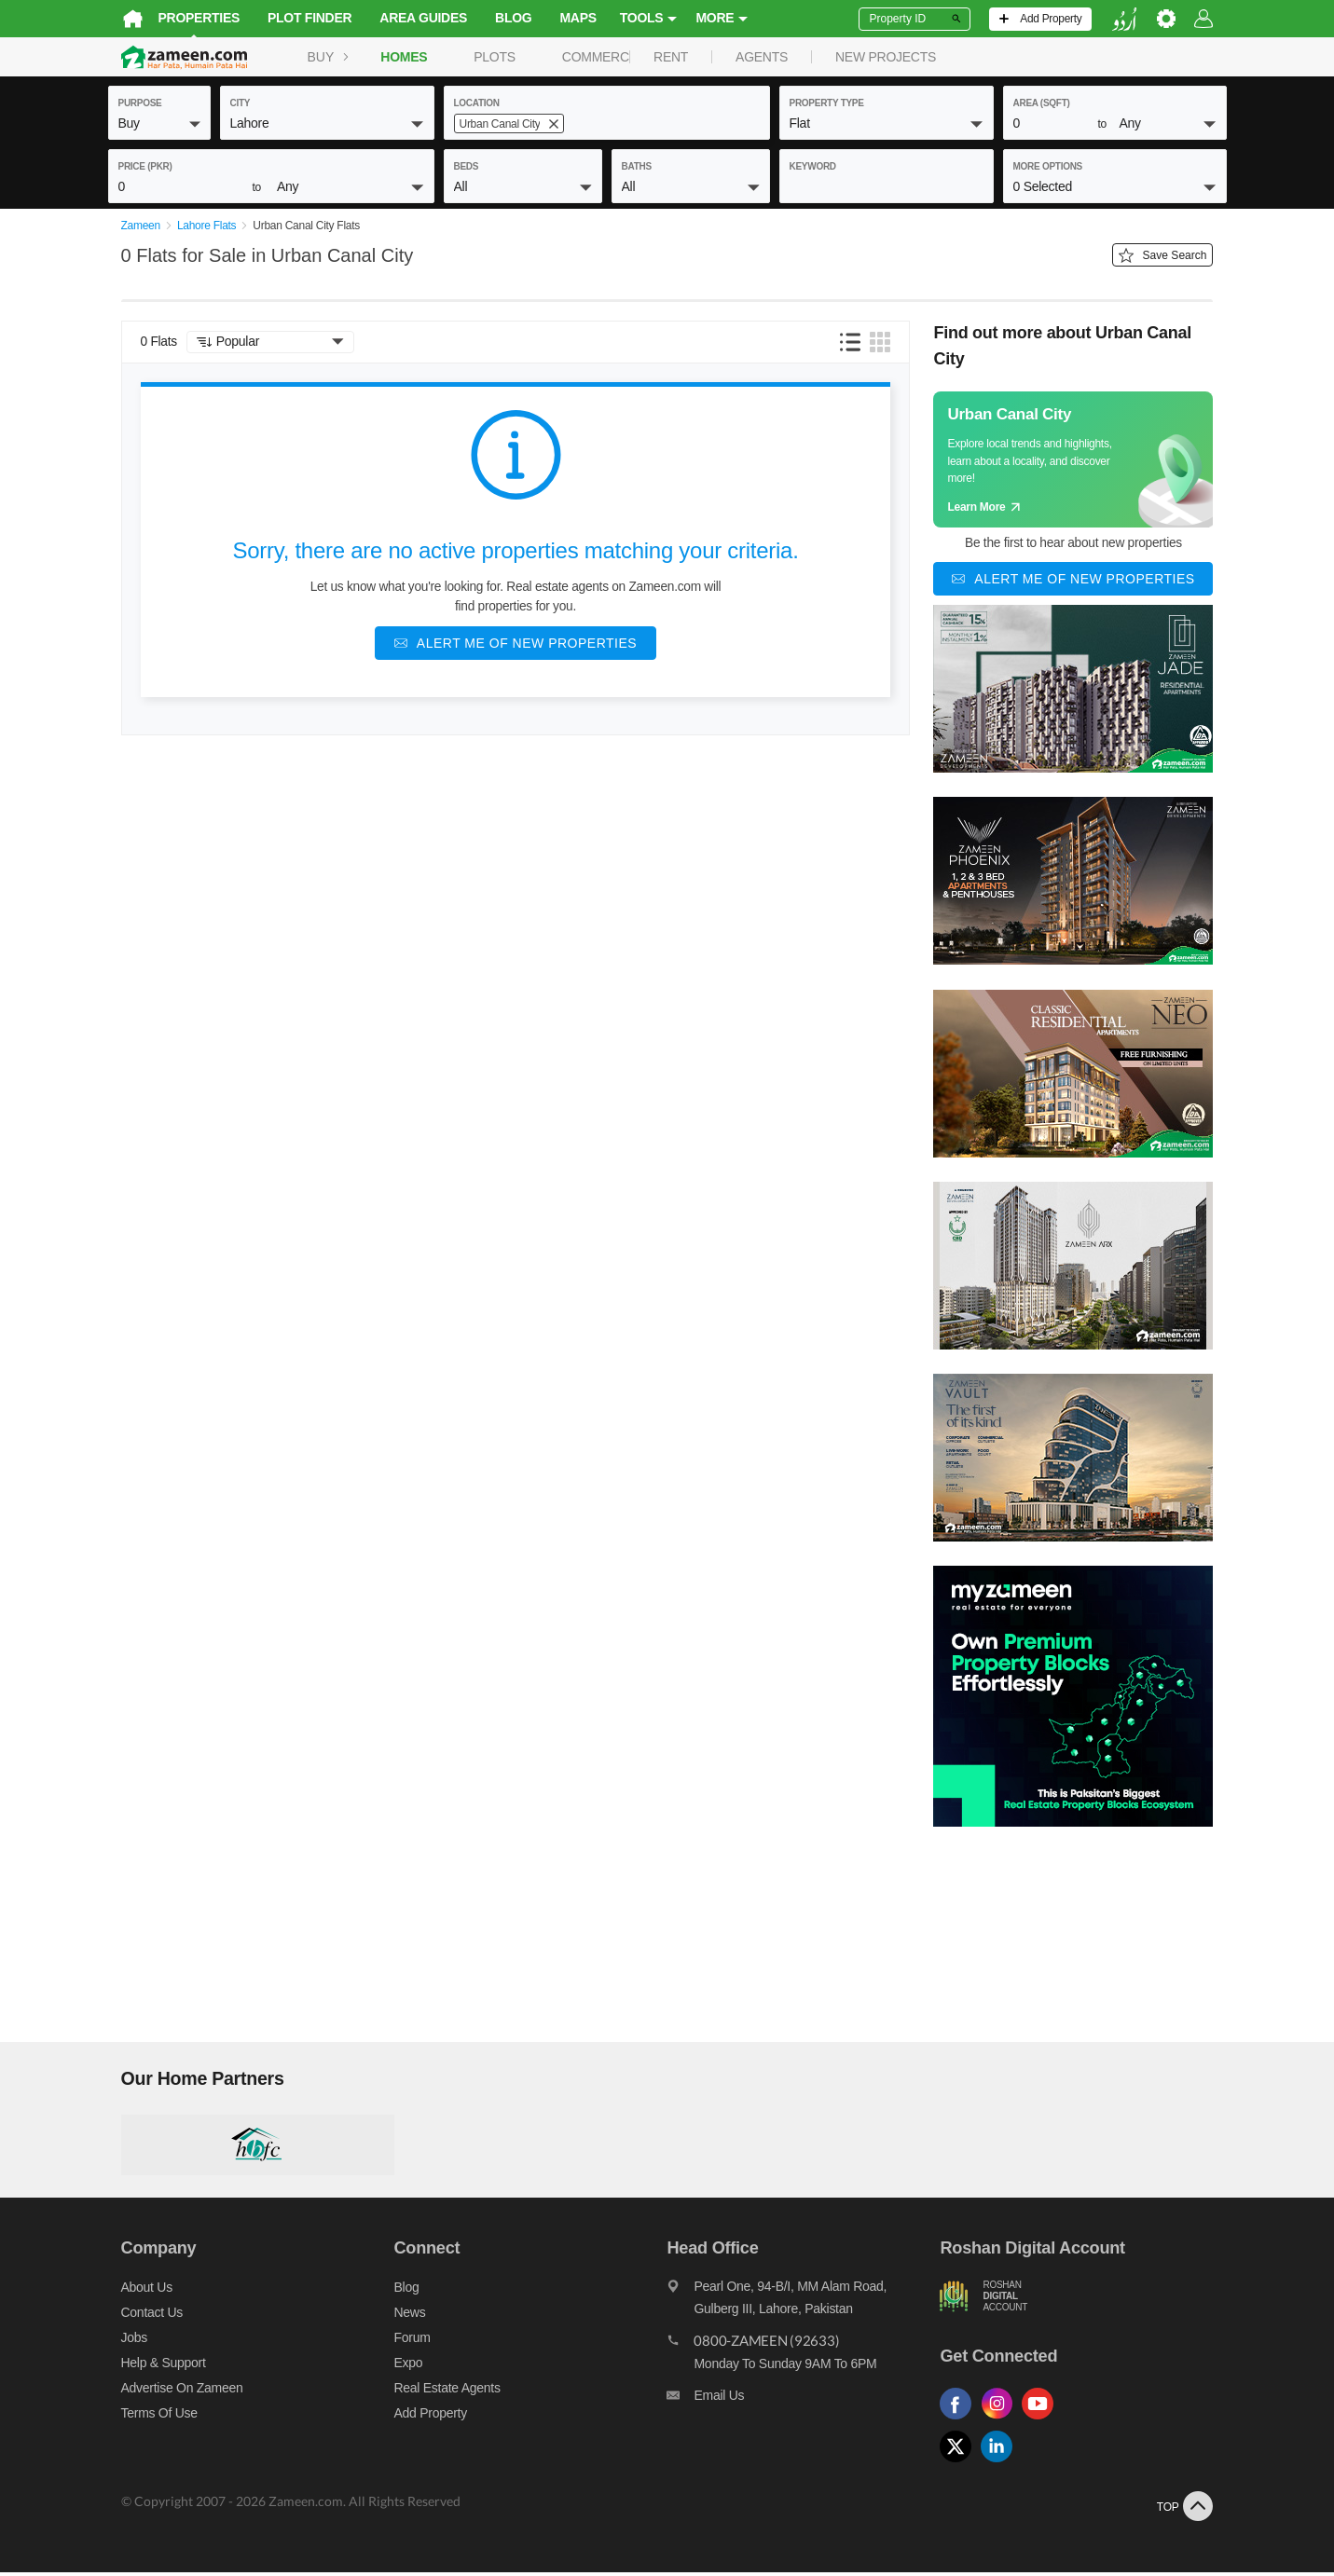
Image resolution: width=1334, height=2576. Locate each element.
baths (637, 166)
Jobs (121, 2341)
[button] (159, 123)
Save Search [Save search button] (1176, 259)
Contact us (139, 2316)
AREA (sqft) (1041, 103)
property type (827, 103)
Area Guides (410, 17)
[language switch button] (1137, 19)
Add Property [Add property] (424, 2416)
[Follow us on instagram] (1008, 2424)
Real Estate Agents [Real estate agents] (441, 2391)
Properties (186, 17)
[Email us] (807, 2403)
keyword (813, 166)
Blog (500, 17)
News (403, 2316)
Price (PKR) (145, 166)
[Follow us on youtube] (1049, 2424)
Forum (406, 2341)
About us (133, 2290)
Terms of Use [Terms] (146, 2416)
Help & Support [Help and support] (150, 2366)
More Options (1048, 166)
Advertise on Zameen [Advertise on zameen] (169, 2391)
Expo (402, 2366)
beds (466, 166)
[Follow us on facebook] (967, 2424)
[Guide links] (1087, 463)
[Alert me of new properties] (515, 647)
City (240, 103)
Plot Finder (296, 17)
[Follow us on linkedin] (1008, 2466)
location (477, 103)
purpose (140, 103)
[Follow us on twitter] (967, 2466)
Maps (564, 17)
